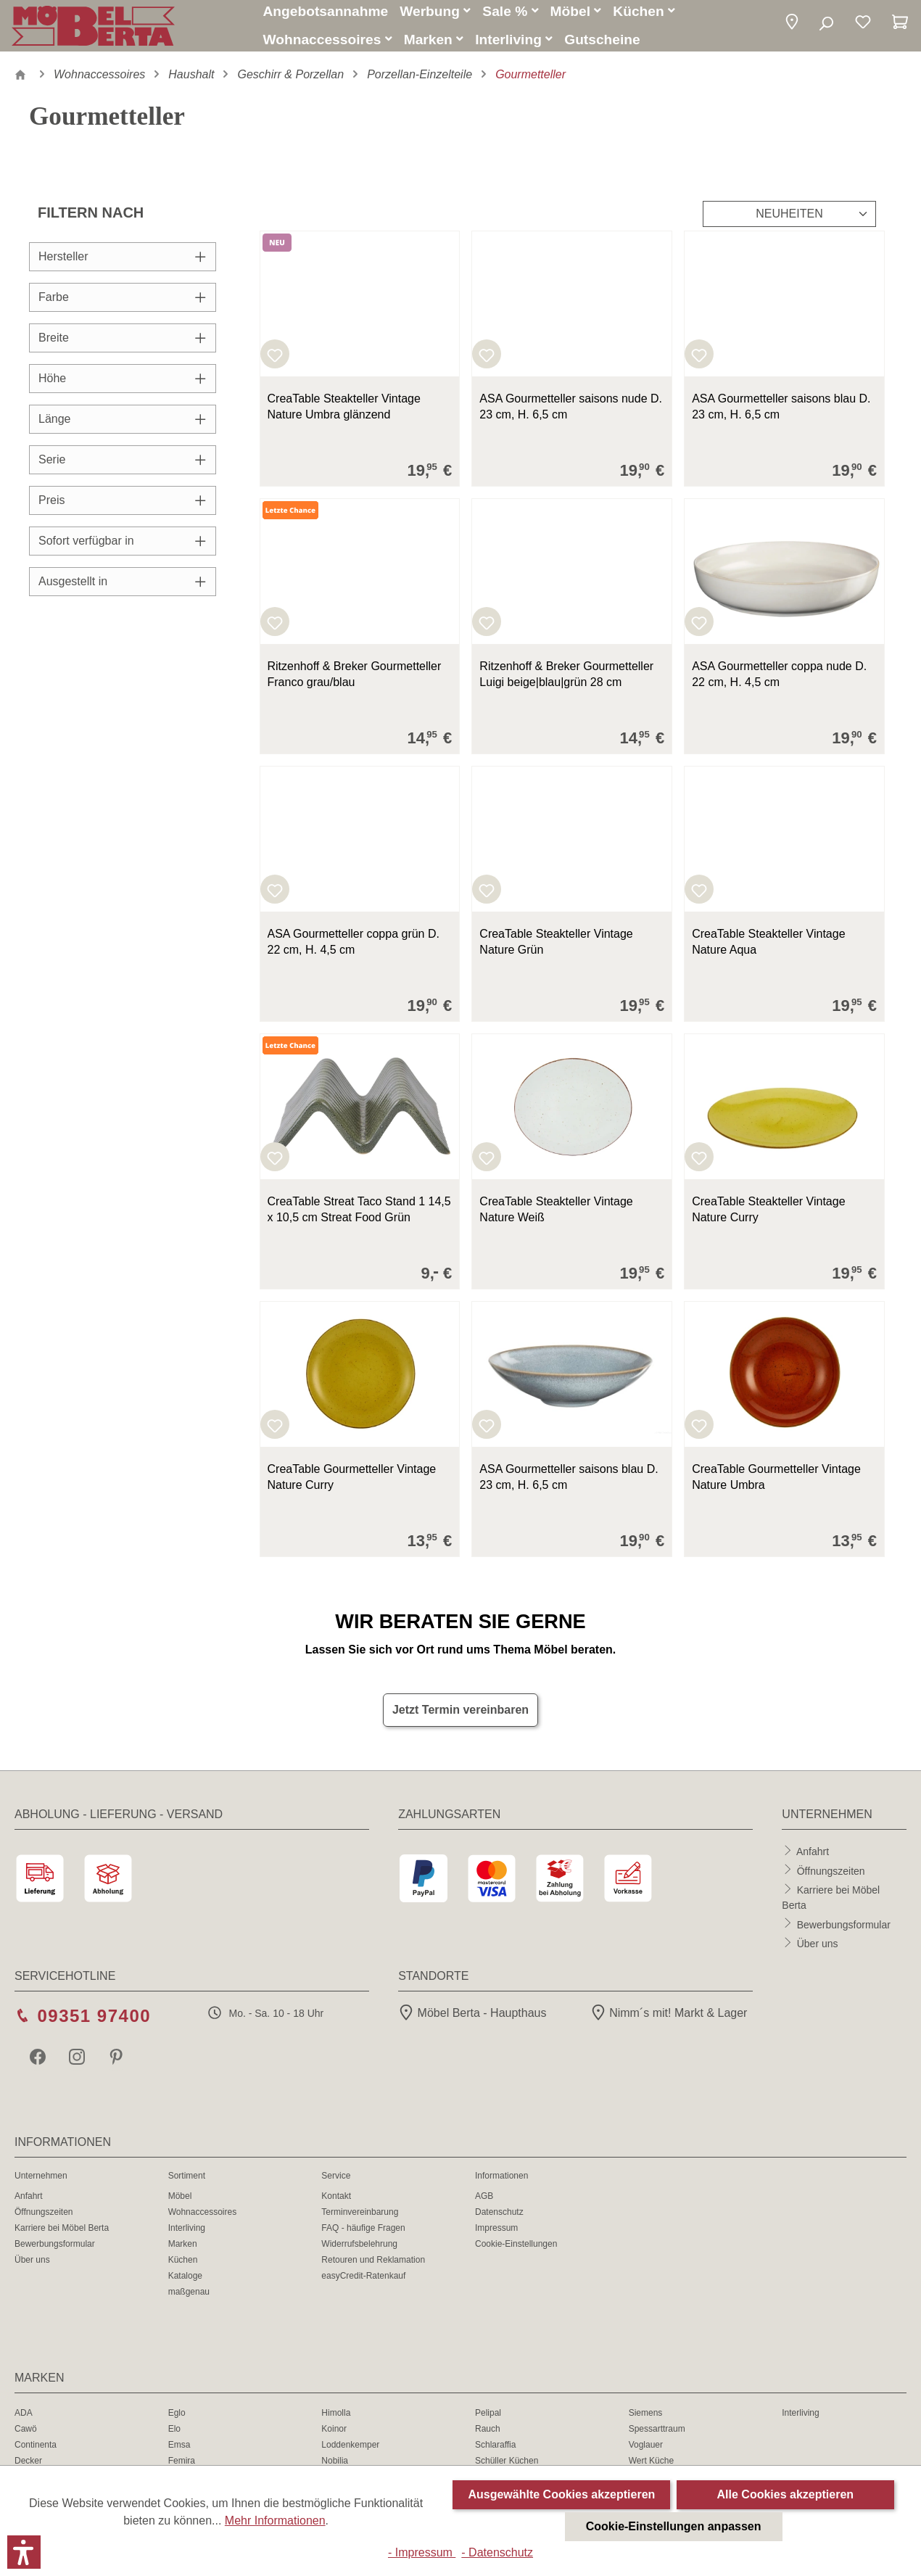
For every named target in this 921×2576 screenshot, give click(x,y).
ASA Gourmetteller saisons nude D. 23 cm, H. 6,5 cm (570, 413)
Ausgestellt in (122, 588)
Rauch (487, 2435)
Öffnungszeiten (831, 1877)
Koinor (334, 2435)
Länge (122, 425)
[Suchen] (826, 28)
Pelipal (488, 2419)
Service (335, 2182)
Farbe (122, 303)
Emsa (179, 2451)
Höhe (122, 385)
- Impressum (421, 2552)
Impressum (496, 2234)
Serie (122, 466)
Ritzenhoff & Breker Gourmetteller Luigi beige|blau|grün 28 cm (566, 680)
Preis (122, 506)
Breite (122, 344)
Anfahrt (812, 1857)
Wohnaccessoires (202, 2218)
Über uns (817, 1949)
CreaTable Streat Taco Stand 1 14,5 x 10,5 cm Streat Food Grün (359, 1216)
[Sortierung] (789, 220)
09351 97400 (94, 2022)
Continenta (36, 2451)
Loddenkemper (350, 2451)
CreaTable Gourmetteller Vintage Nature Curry (352, 1483)
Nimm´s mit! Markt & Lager (669, 2019)
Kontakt (336, 2202)
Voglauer (646, 2451)
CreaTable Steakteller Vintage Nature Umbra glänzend (344, 413)
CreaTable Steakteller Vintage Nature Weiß (555, 1216)
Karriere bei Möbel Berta (62, 2234)
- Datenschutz (497, 2552)
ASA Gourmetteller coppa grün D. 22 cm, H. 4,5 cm (353, 948)
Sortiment (186, 2182)
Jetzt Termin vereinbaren (460, 1716)
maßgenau (189, 2298)
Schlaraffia (495, 2451)
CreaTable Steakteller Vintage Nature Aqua (768, 948)
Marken (182, 2250)
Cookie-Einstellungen (516, 2250)
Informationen (501, 2182)
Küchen (183, 2266)
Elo (174, 2435)
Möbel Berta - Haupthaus (472, 2019)
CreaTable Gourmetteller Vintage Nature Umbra (776, 1483)
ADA (24, 2419)
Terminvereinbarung (359, 2218)
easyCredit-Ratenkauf (363, 2282)
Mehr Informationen (275, 2520)
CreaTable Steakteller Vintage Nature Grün (555, 948)
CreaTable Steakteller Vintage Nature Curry (768, 1216)
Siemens (646, 2419)
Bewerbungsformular (844, 1930)
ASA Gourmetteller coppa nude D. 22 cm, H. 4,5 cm (779, 680)
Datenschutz (499, 2218)
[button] (792, 27)
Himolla (335, 2419)
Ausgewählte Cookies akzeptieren (561, 2494)
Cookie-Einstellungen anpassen (673, 2526)
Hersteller (122, 263)
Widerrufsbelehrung (359, 2250)
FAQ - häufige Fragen (363, 2234)
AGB (484, 2202)
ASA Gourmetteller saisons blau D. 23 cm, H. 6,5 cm (781, 413)
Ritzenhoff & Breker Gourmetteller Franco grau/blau (355, 680)
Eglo (177, 2419)
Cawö (26, 2435)
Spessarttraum (657, 2435)
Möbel (180, 2202)
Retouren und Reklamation (373, 2266)
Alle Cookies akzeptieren (785, 2494)
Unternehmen (41, 2182)
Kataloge (185, 2282)
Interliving (186, 2234)
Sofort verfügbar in (122, 547)
